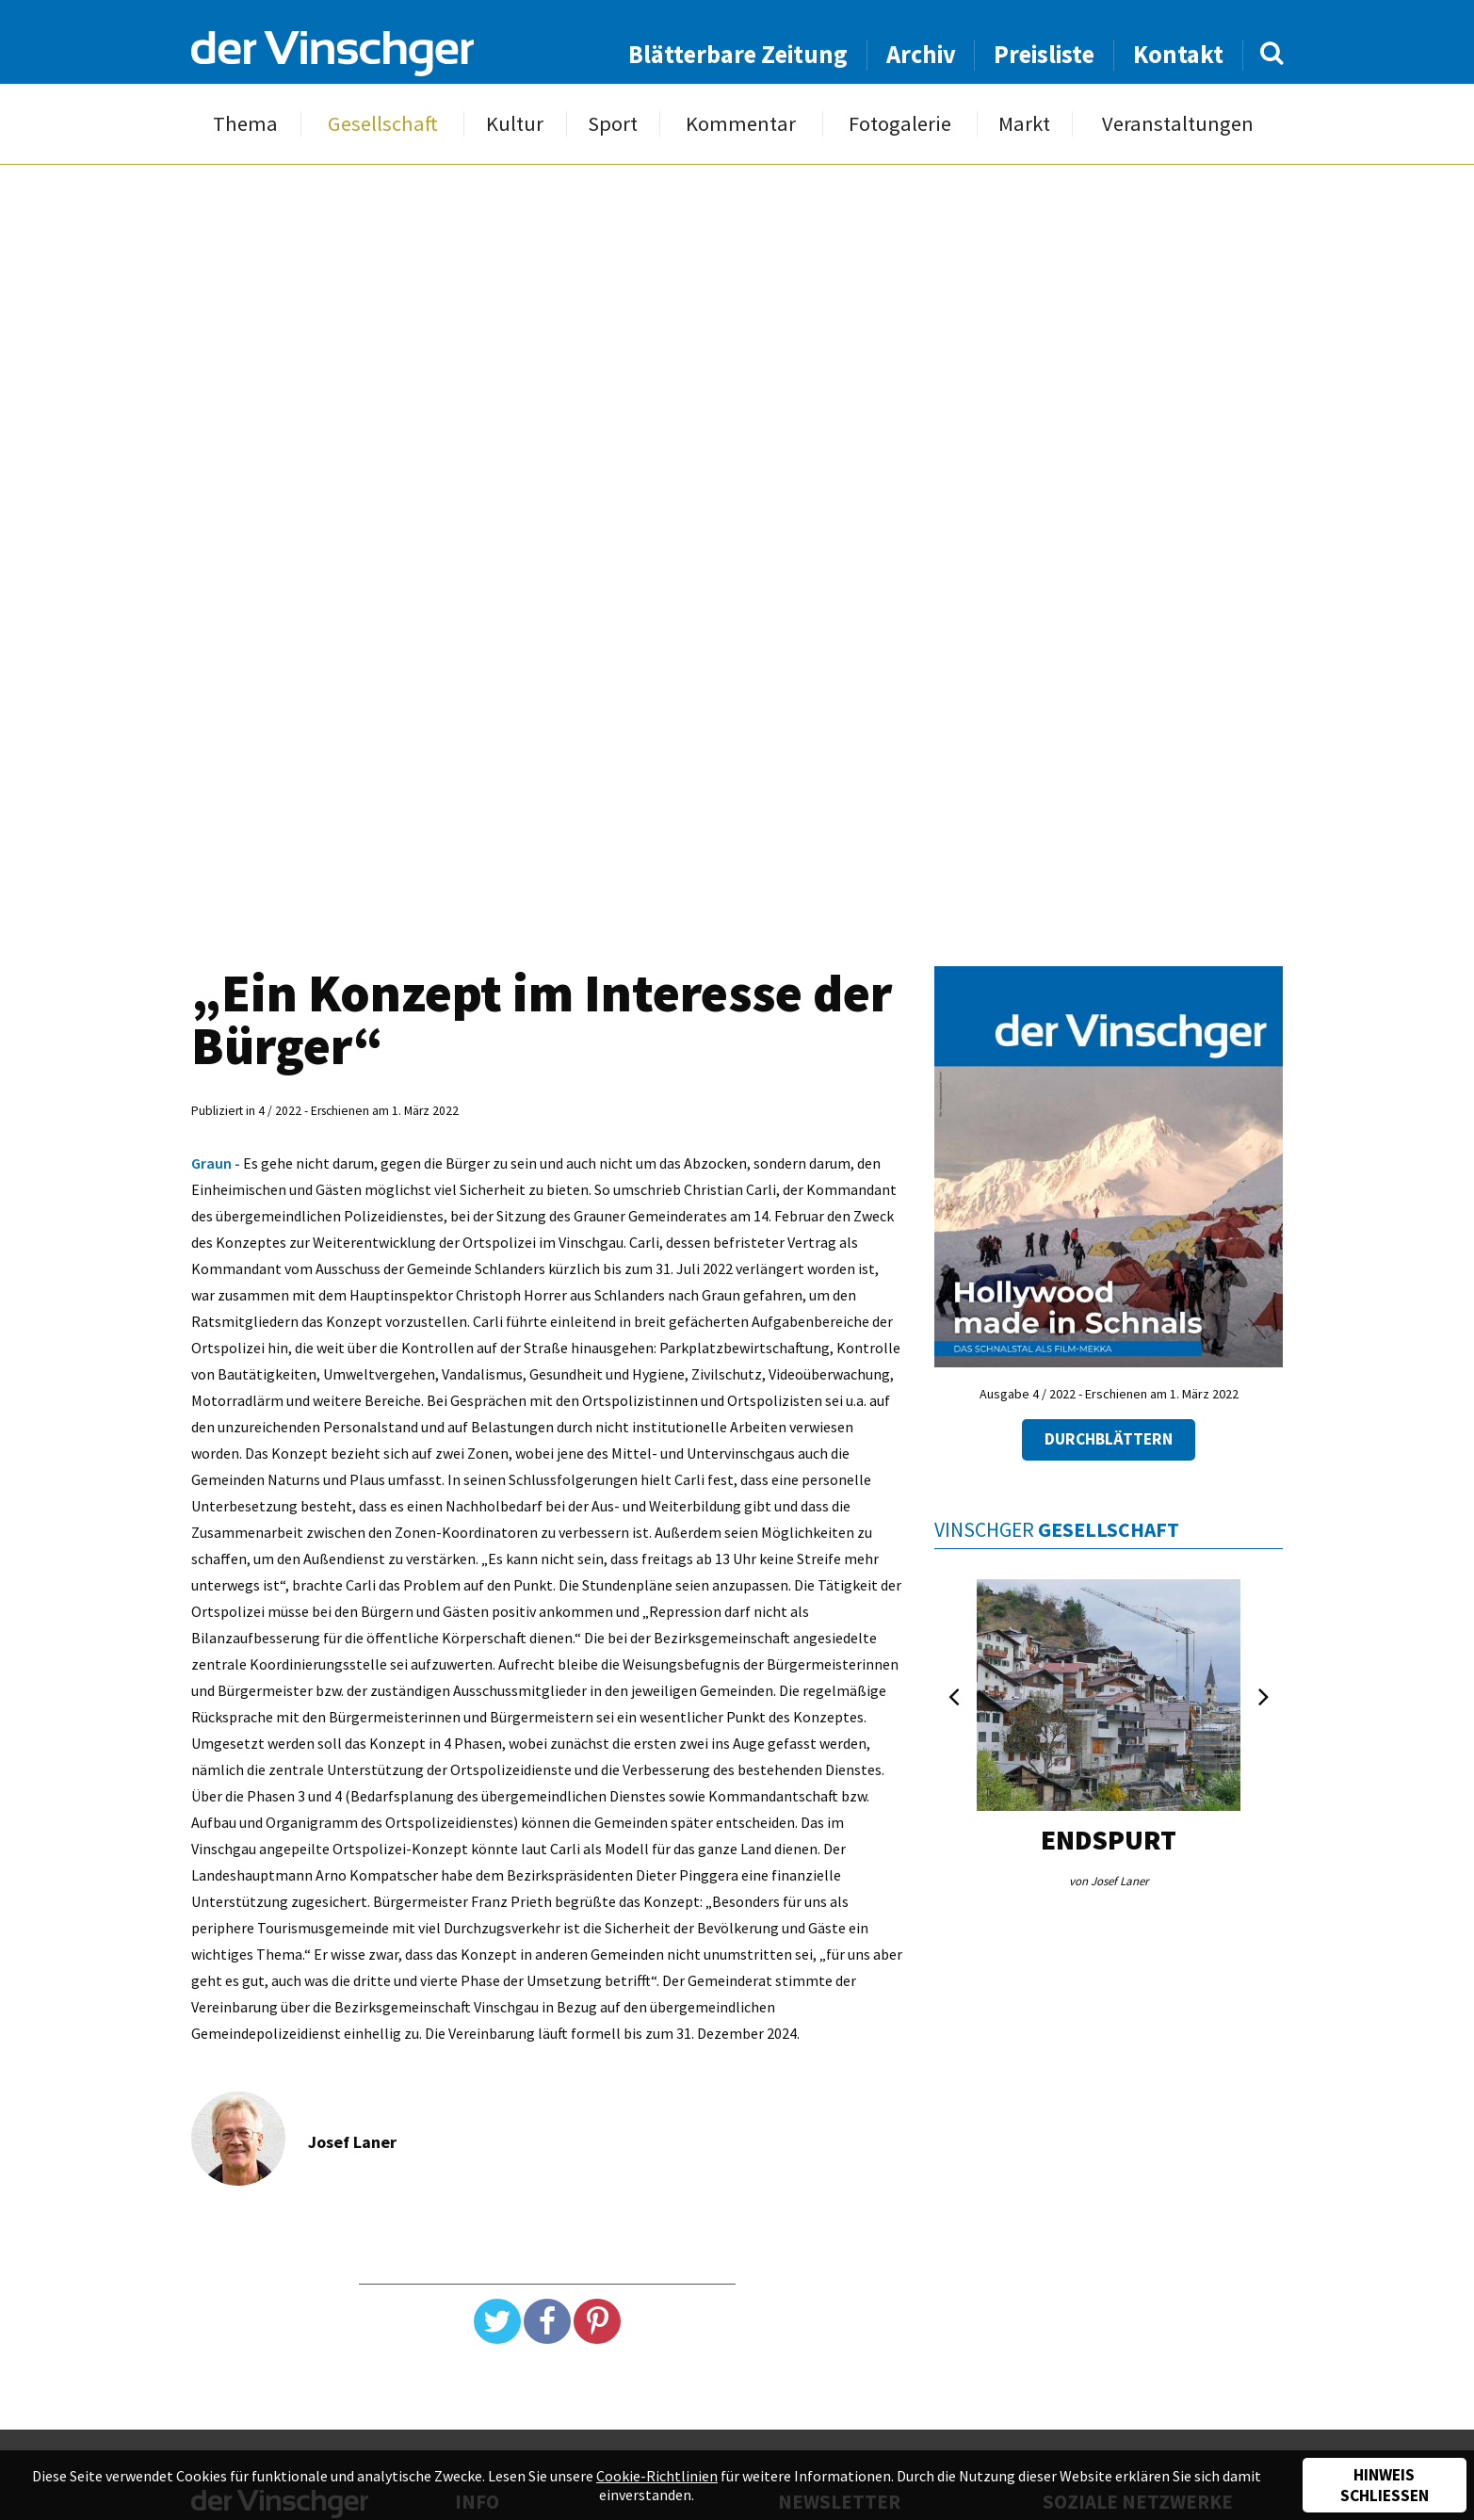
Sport (613, 124)
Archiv (921, 54)
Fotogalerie (900, 124)
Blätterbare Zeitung (738, 54)
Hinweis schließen (1384, 2485)
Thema (245, 124)
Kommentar (741, 124)
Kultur (514, 124)
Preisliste (1044, 54)
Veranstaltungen (1178, 124)
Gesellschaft (383, 124)
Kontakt (1178, 54)
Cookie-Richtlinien (657, 2475)
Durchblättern (1109, 1439)
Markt (1024, 124)
